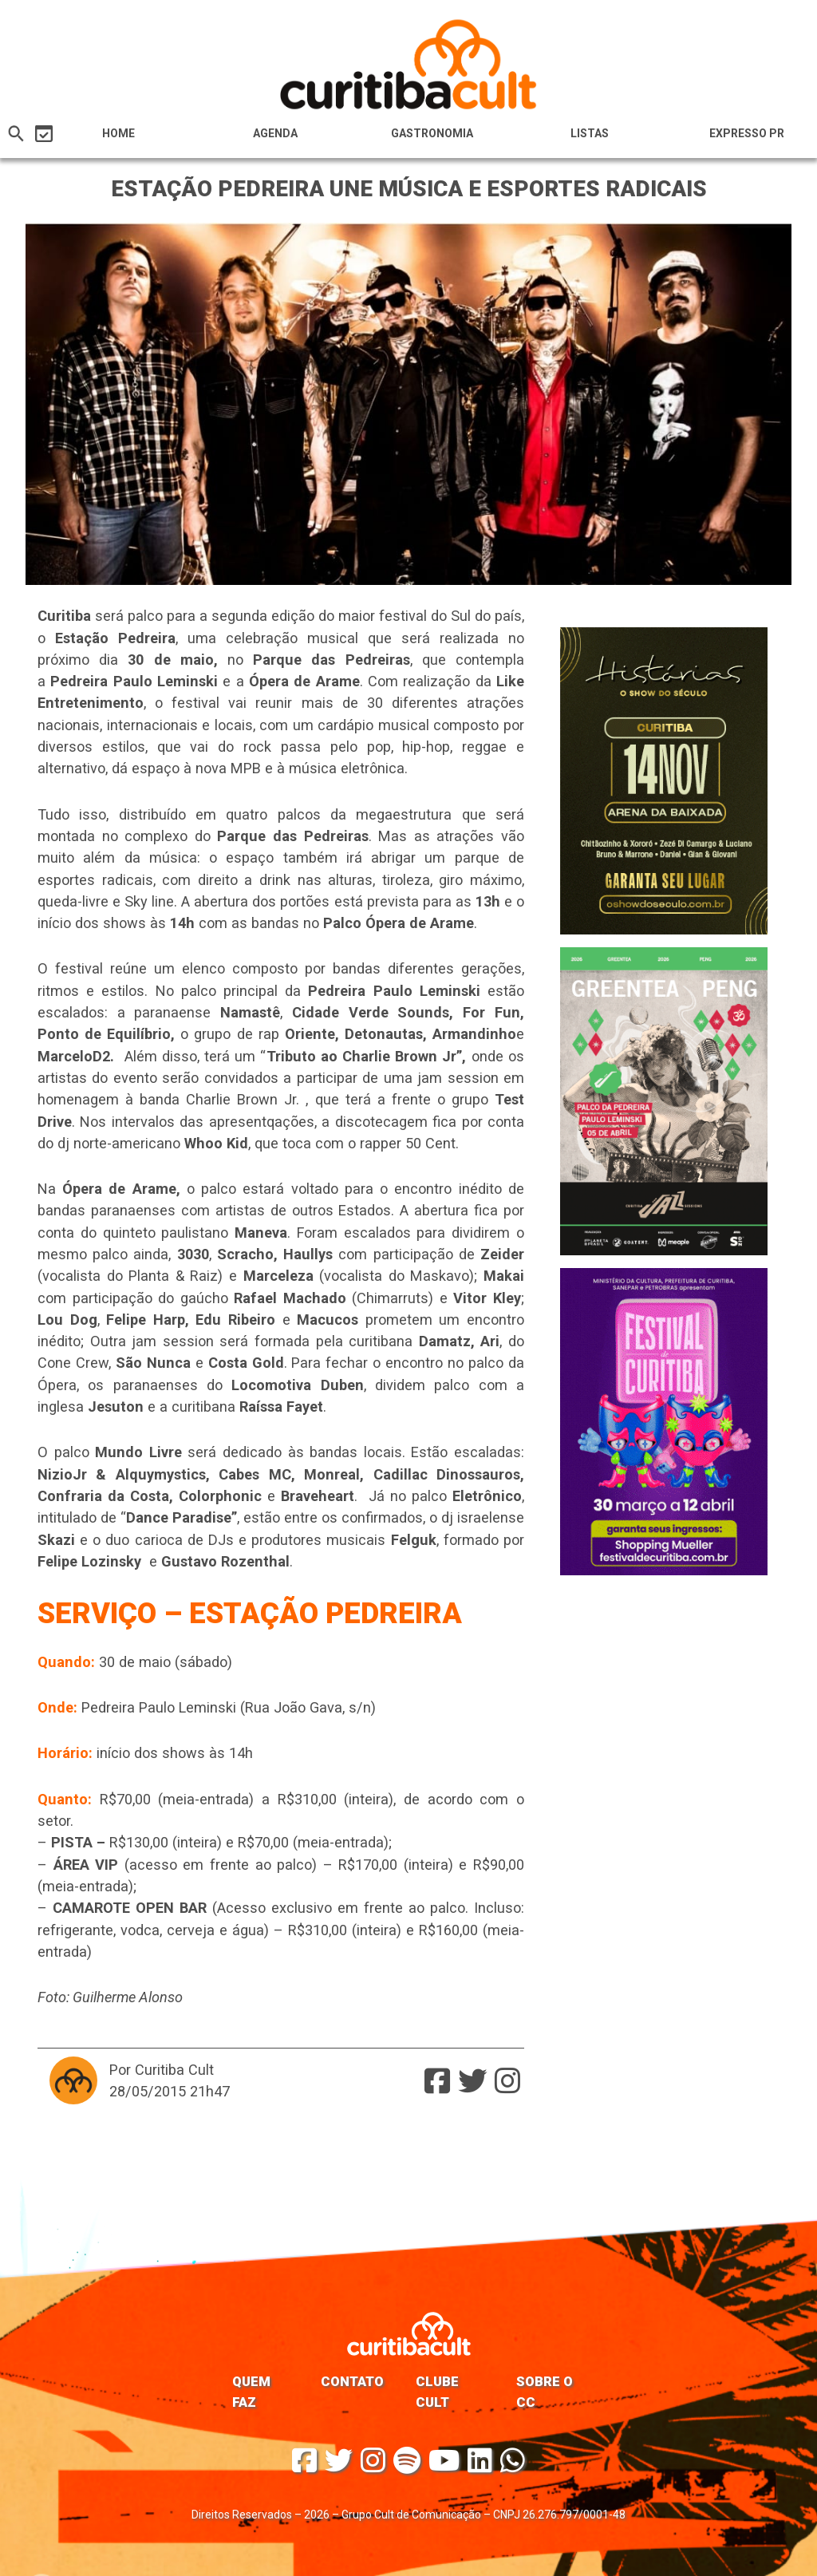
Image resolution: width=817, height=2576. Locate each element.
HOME (118, 133)
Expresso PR (746, 133)
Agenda (275, 133)
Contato (352, 2381)
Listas (589, 133)
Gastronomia (432, 133)
